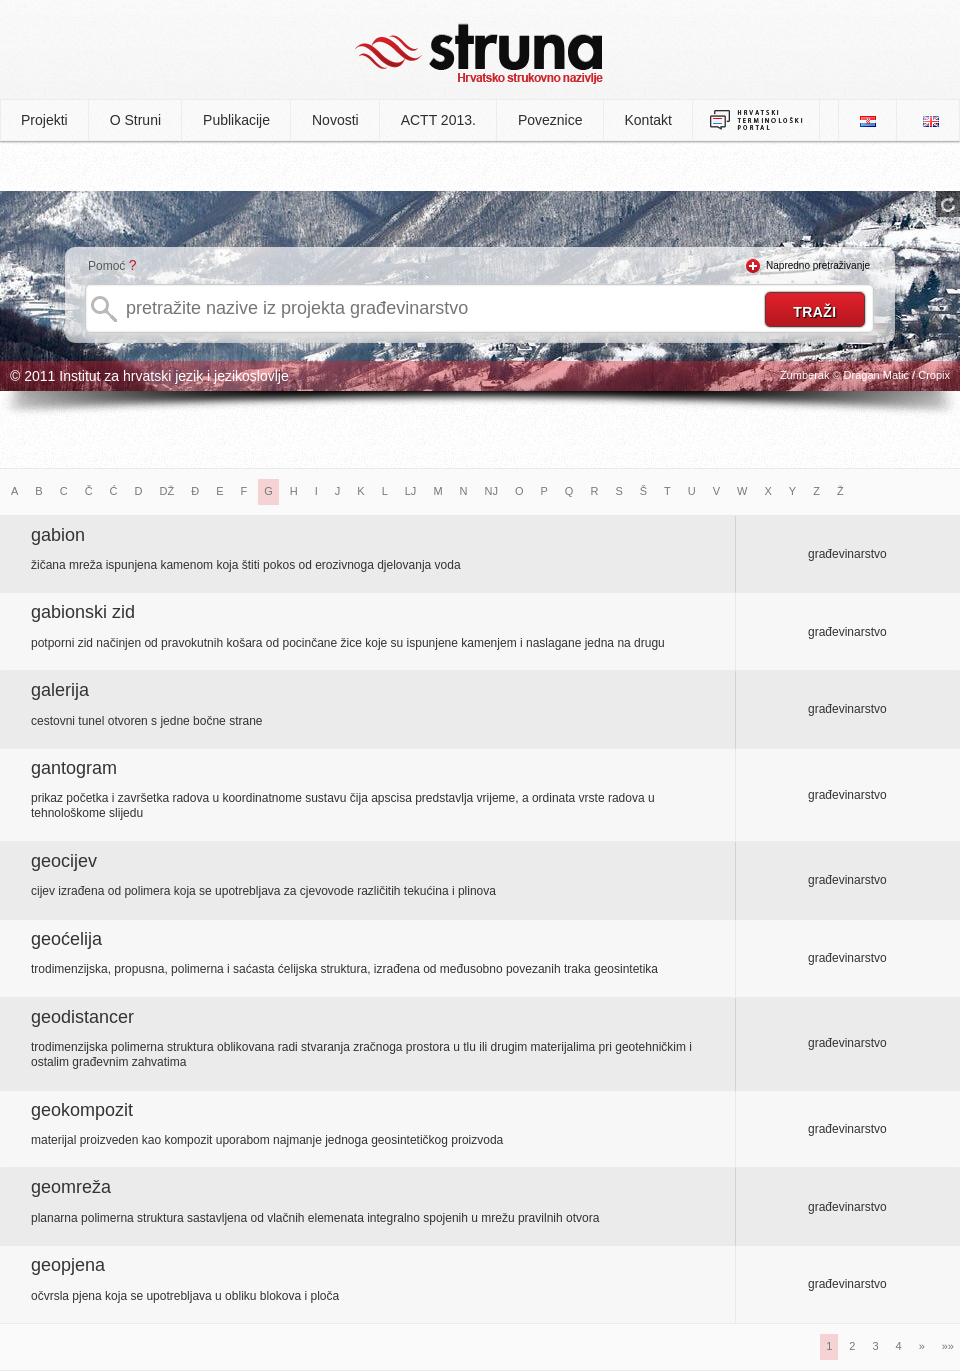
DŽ (167, 491)
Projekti (44, 120)
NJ (491, 491)
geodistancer (82, 1017)
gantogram (74, 768)
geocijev (64, 861)
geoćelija (66, 939)
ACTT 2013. (438, 120)
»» (948, 1346)
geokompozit (82, 1110)
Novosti (335, 120)
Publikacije (236, 120)
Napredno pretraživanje (818, 265)
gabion (58, 535)
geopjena (68, 1265)
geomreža (71, 1187)
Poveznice (550, 120)
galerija (60, 690)
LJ (411, 491)
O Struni (135, 120)
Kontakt (648, 120)
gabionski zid (83, 612)
